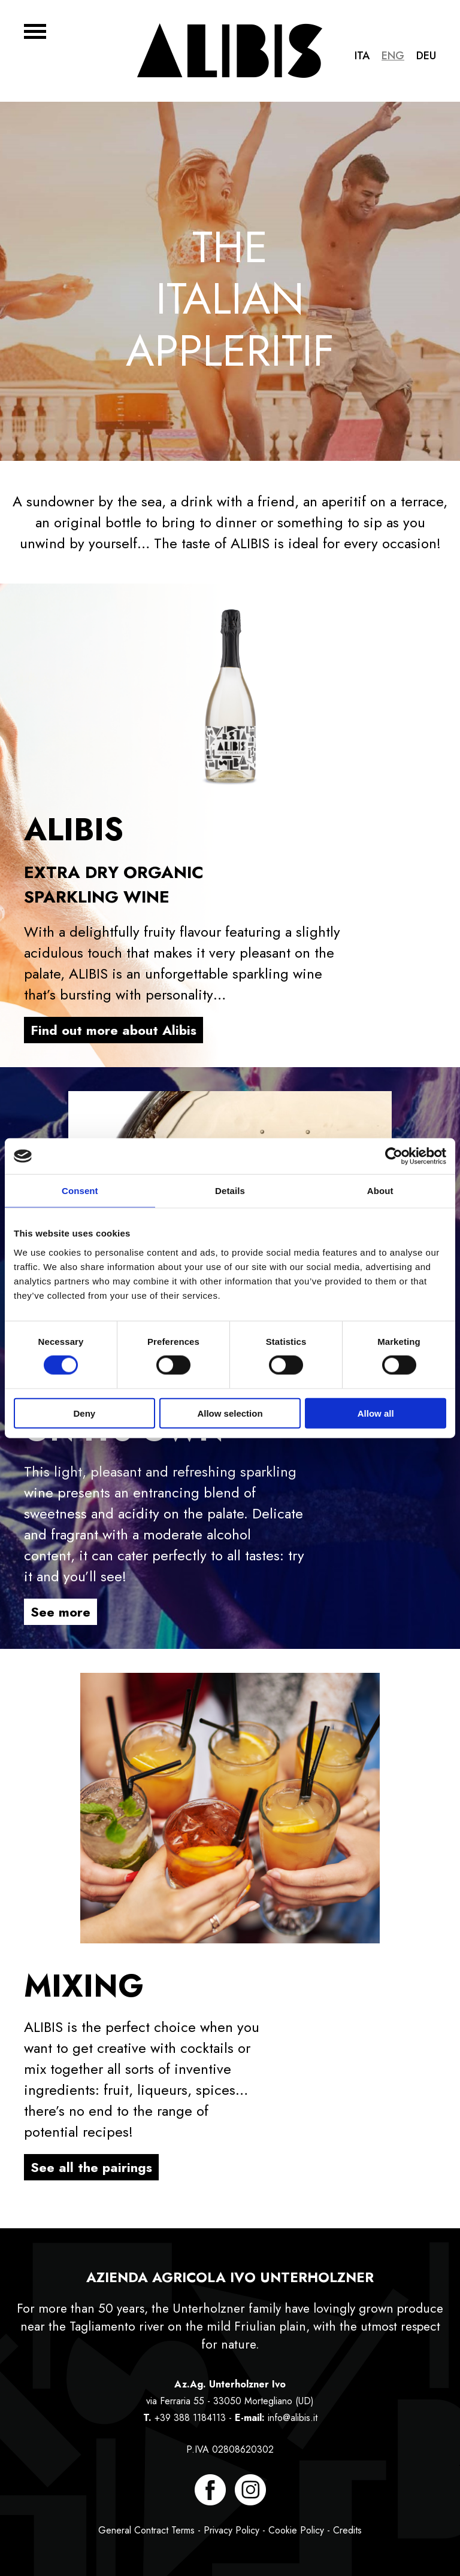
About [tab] (380, 1191)
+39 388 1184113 (190, 2418)
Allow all (376, 1413)
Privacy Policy (231, 2530)
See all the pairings (91, 2167)
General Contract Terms (146, 2530)
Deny (84, 1413)
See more (60, 1611)
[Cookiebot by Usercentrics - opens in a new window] (393, 1156)
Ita (362, 55)
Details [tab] (230, 1191)
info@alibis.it (292, 2418)
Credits (347, 2530)
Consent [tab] (80, 1191)
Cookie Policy (296, 2530)
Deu (426, 55)
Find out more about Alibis (113, 1030)
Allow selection (229, 1413)
